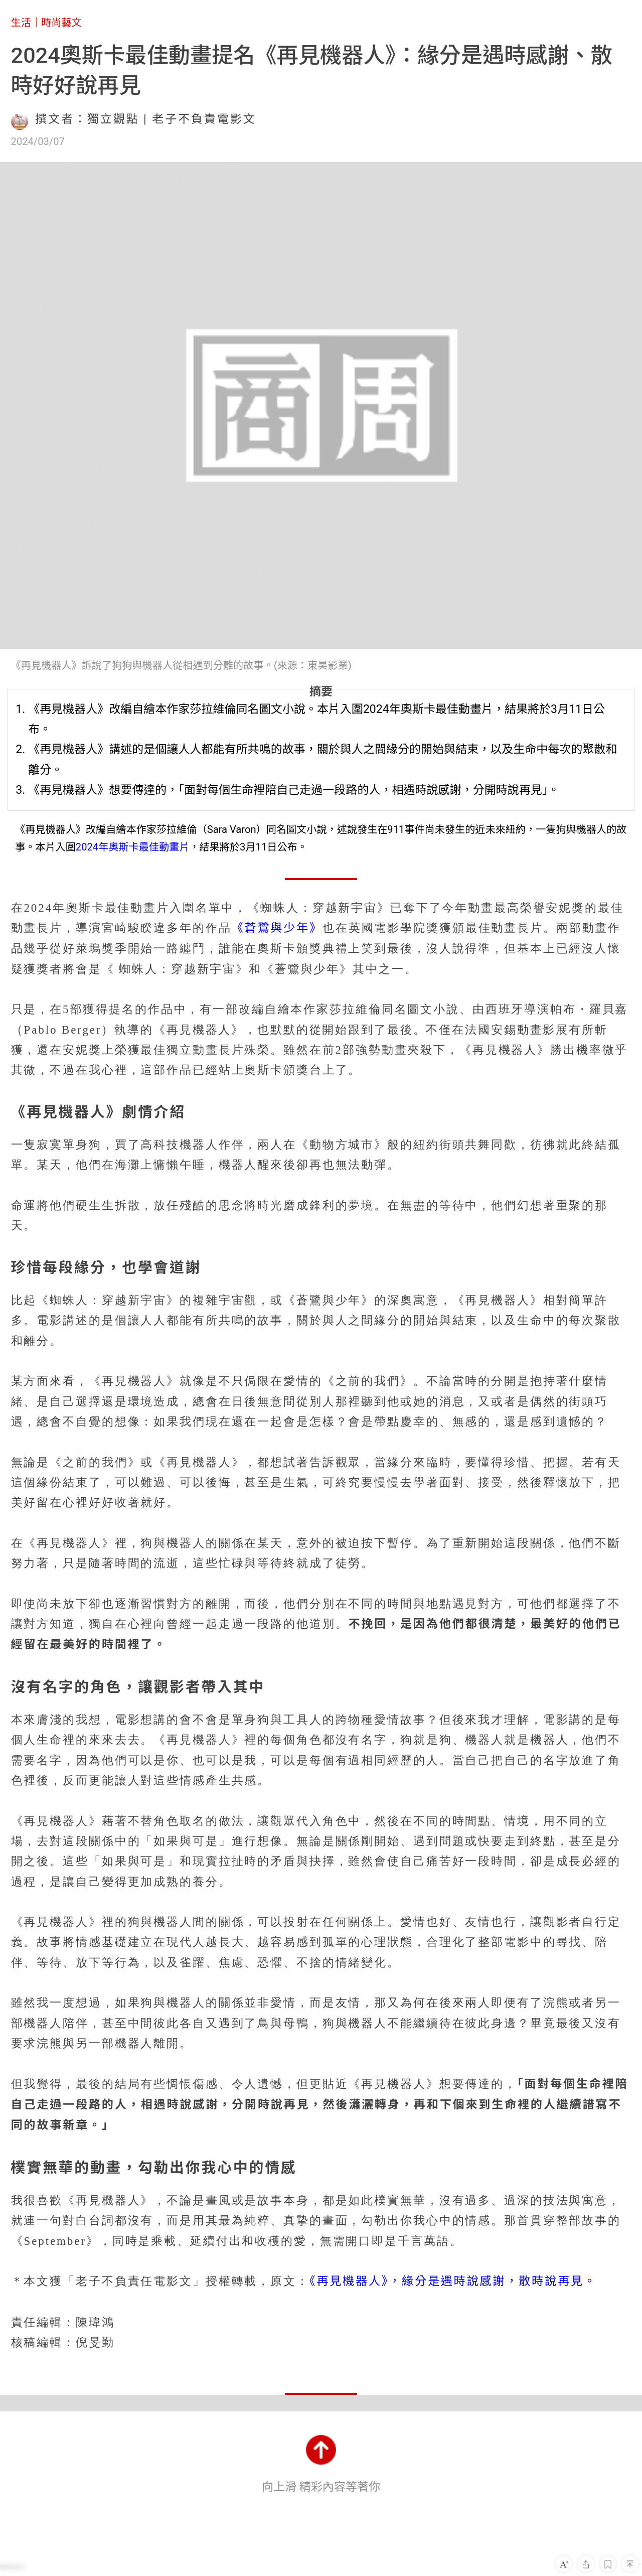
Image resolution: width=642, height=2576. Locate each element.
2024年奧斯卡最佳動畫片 (133, 847)
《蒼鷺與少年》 (277, 928)
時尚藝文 (61, 23)
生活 (21, 23)
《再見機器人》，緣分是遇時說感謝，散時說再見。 (453, 2281)
